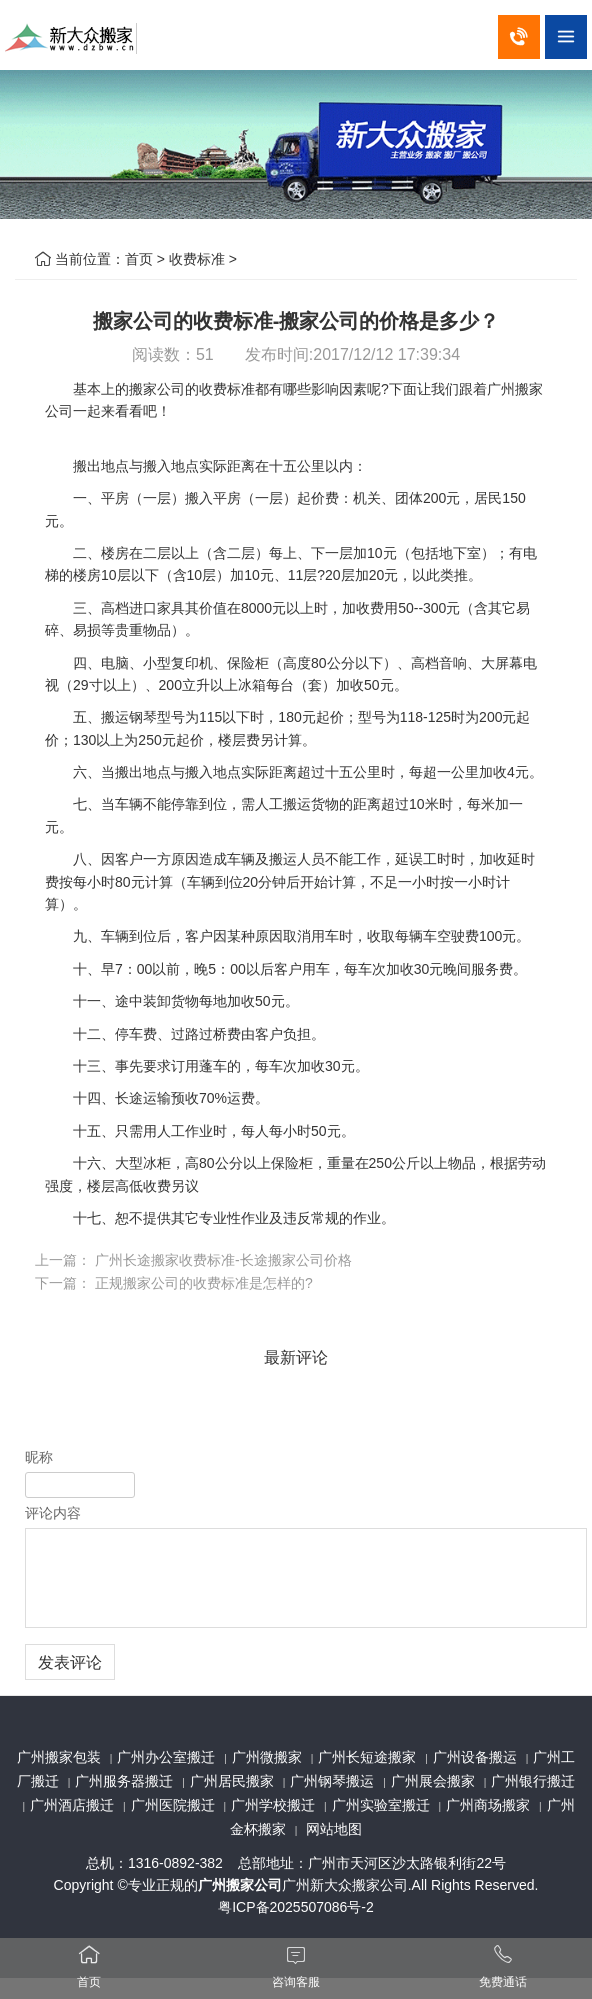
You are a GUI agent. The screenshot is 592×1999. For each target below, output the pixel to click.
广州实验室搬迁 (381, 1805)
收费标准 (197, 259)
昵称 (39, 1457)
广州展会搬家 (433, 1781)
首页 (139, 259)
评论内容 (53, 1513)
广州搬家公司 (240, 1885)
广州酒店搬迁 (72, 1805)
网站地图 (334, 1829)
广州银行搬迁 (533, 1781)
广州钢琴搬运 (332, 1781)
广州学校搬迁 (273, 1805)
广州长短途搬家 (367, 1757)
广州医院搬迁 (173, 1805)
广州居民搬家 (232, 1781)
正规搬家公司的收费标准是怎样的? (204, 1283)
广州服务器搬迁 (124, 1781)
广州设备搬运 (475, 1757)
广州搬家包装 (59, 1757)
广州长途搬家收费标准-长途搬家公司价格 (223, 1260)
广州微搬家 (267, 1757)
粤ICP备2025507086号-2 (296, 1907)
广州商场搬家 (488, 1805)
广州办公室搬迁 (166, 1757)
